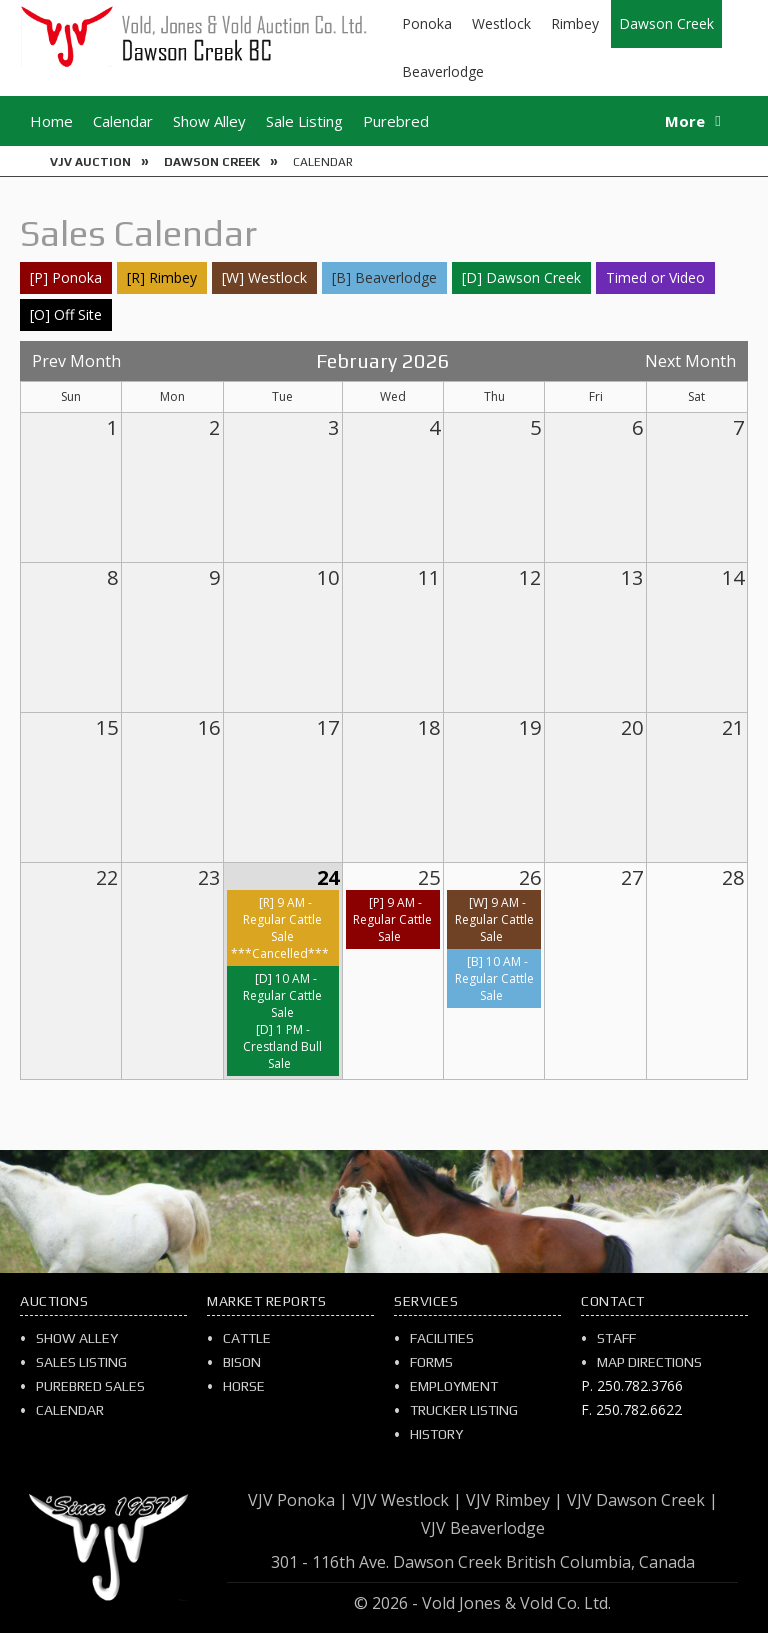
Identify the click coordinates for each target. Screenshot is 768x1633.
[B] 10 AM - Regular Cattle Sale (494, 978)
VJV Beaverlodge (483, 1528)
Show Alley (209, 121)
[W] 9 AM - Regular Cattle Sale (494, 919)
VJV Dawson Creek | (642, 1500)
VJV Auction (90, 162)
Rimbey (575, 23)
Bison (242, 1362)
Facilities (442, 1338)
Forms (431, 1362)
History (436, 1434)
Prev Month (76, 361)
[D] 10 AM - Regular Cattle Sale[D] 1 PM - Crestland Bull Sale (282, 1021)
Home (51, 121)
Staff (616, 1338)
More (685, 121)
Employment (454, 1386)
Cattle (247, 1338)
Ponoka (427, 23)
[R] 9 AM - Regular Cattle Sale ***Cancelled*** (280, 928)
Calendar (123, 121)
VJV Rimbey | (514, 1500)
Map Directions (649, 1362)
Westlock (501, 23)
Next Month (690, 361)
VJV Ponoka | (298, 1500)
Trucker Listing (464, 1410)
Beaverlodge (443, 71)
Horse (244, 1386)
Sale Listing (304, 121)
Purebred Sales (90, 1386)
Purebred (396, 121)
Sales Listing (81, 1362)
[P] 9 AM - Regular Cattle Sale (392, 919)
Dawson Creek (666, 23)
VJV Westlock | (407, 1500)
